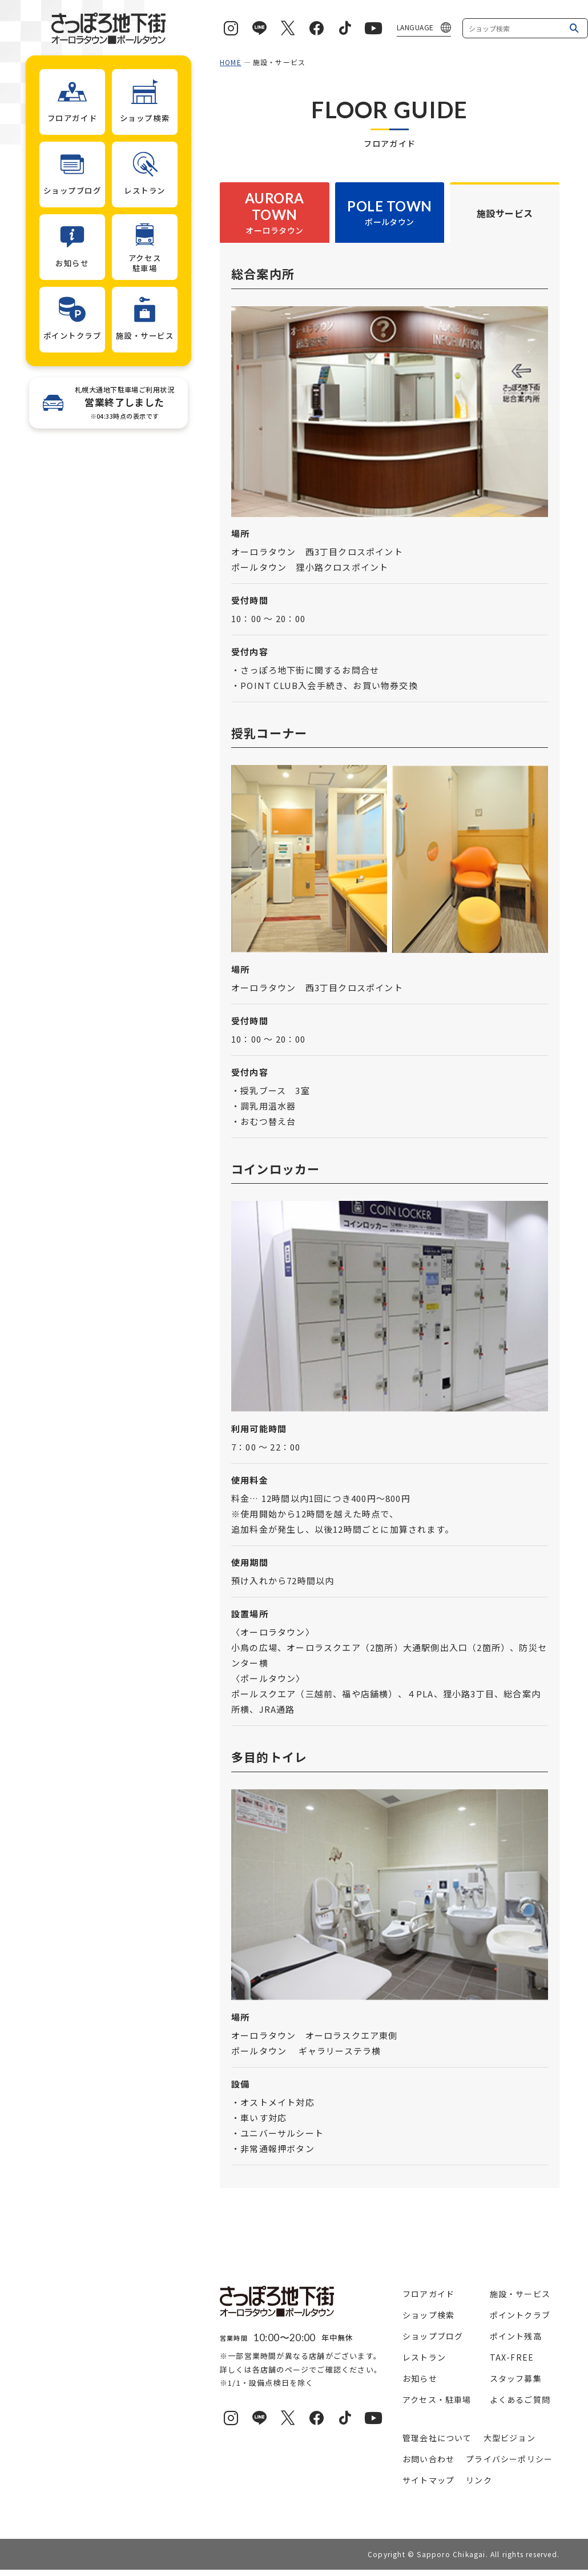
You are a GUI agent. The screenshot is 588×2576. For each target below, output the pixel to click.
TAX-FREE (512, 2357)
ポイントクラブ (520, 2315)
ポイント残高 (516, 2336)
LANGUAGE (415, 27)
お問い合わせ (428, 2459)
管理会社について (437, 2437)
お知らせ (419, 2378)
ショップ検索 (428, 2315)
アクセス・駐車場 (437, 2399)
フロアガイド (428, 2293)
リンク (479, 2480)
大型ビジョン (509, 2437)
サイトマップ (428, 2480)
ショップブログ (432, 2336)
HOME (230, 62)
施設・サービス (520, 2293)
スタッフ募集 (516, 2378)
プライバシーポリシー (509, 2459)
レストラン (424, 2357)
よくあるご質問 (520, 2399)
